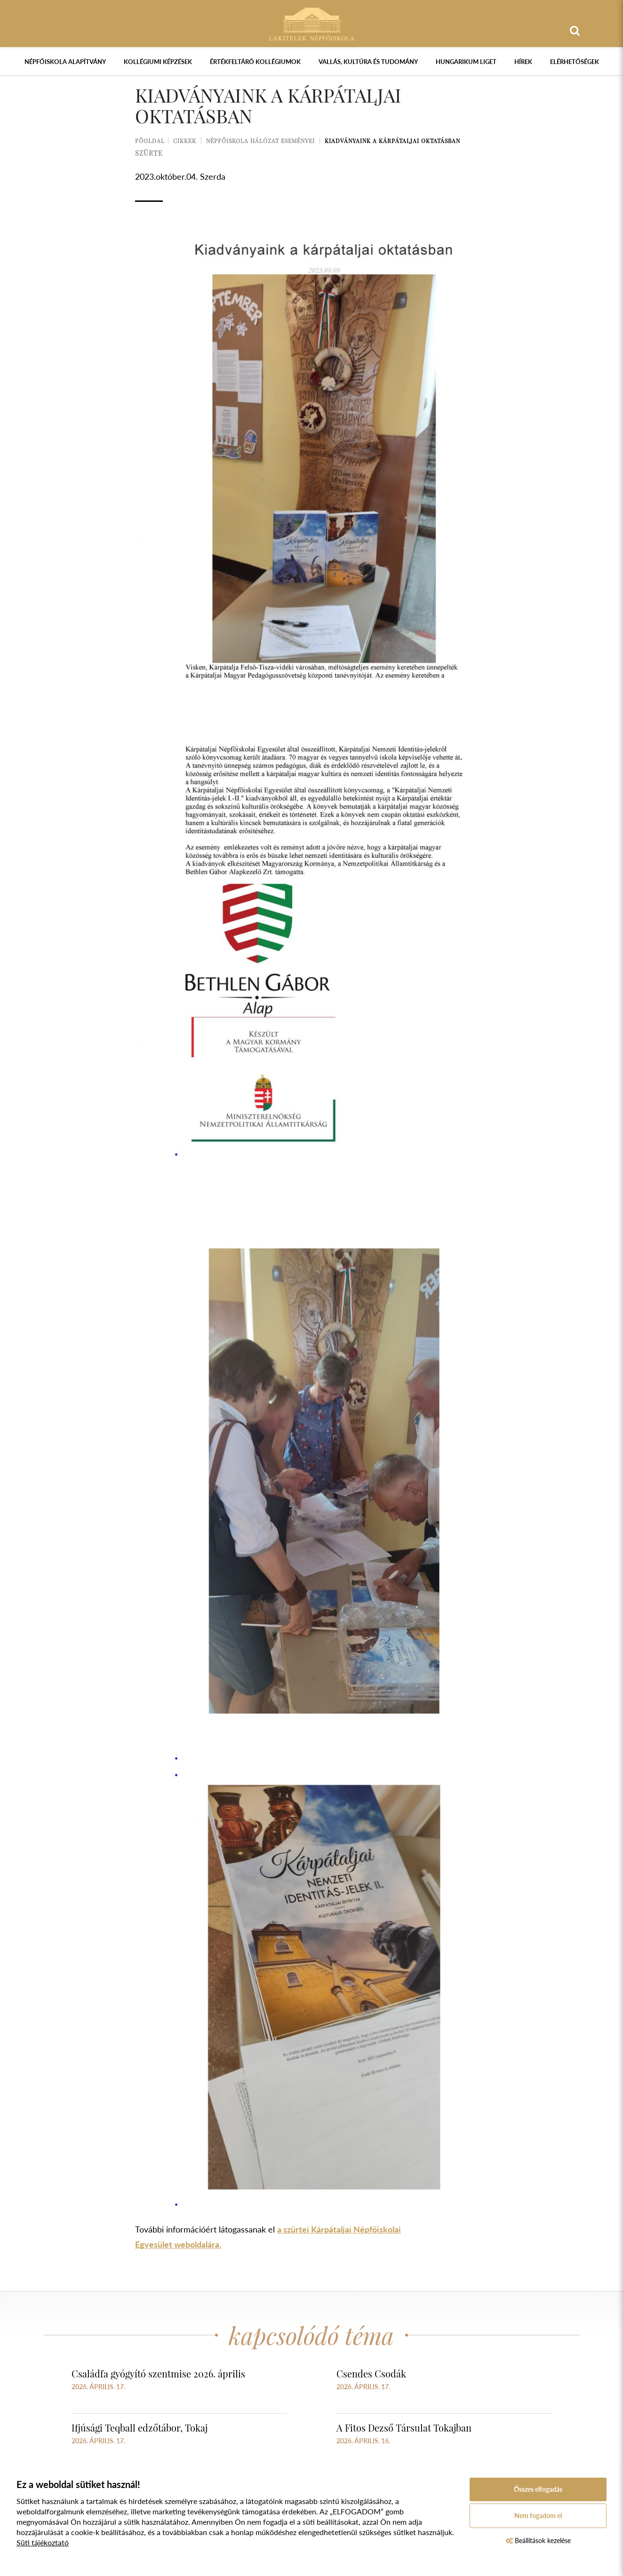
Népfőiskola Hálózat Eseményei (260, 140)
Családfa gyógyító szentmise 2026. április (158, 2373)
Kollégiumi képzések (158, 61)
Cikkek (184, 140)
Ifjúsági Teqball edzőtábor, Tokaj (140, 2427)
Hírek (523, 61)
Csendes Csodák (371, 2373)
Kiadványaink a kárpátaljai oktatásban (392, 140)
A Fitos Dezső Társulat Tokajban (403, 2427)
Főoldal (150, 140)
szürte (149, 153)
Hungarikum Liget (466, 61)
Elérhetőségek (574, 61)
